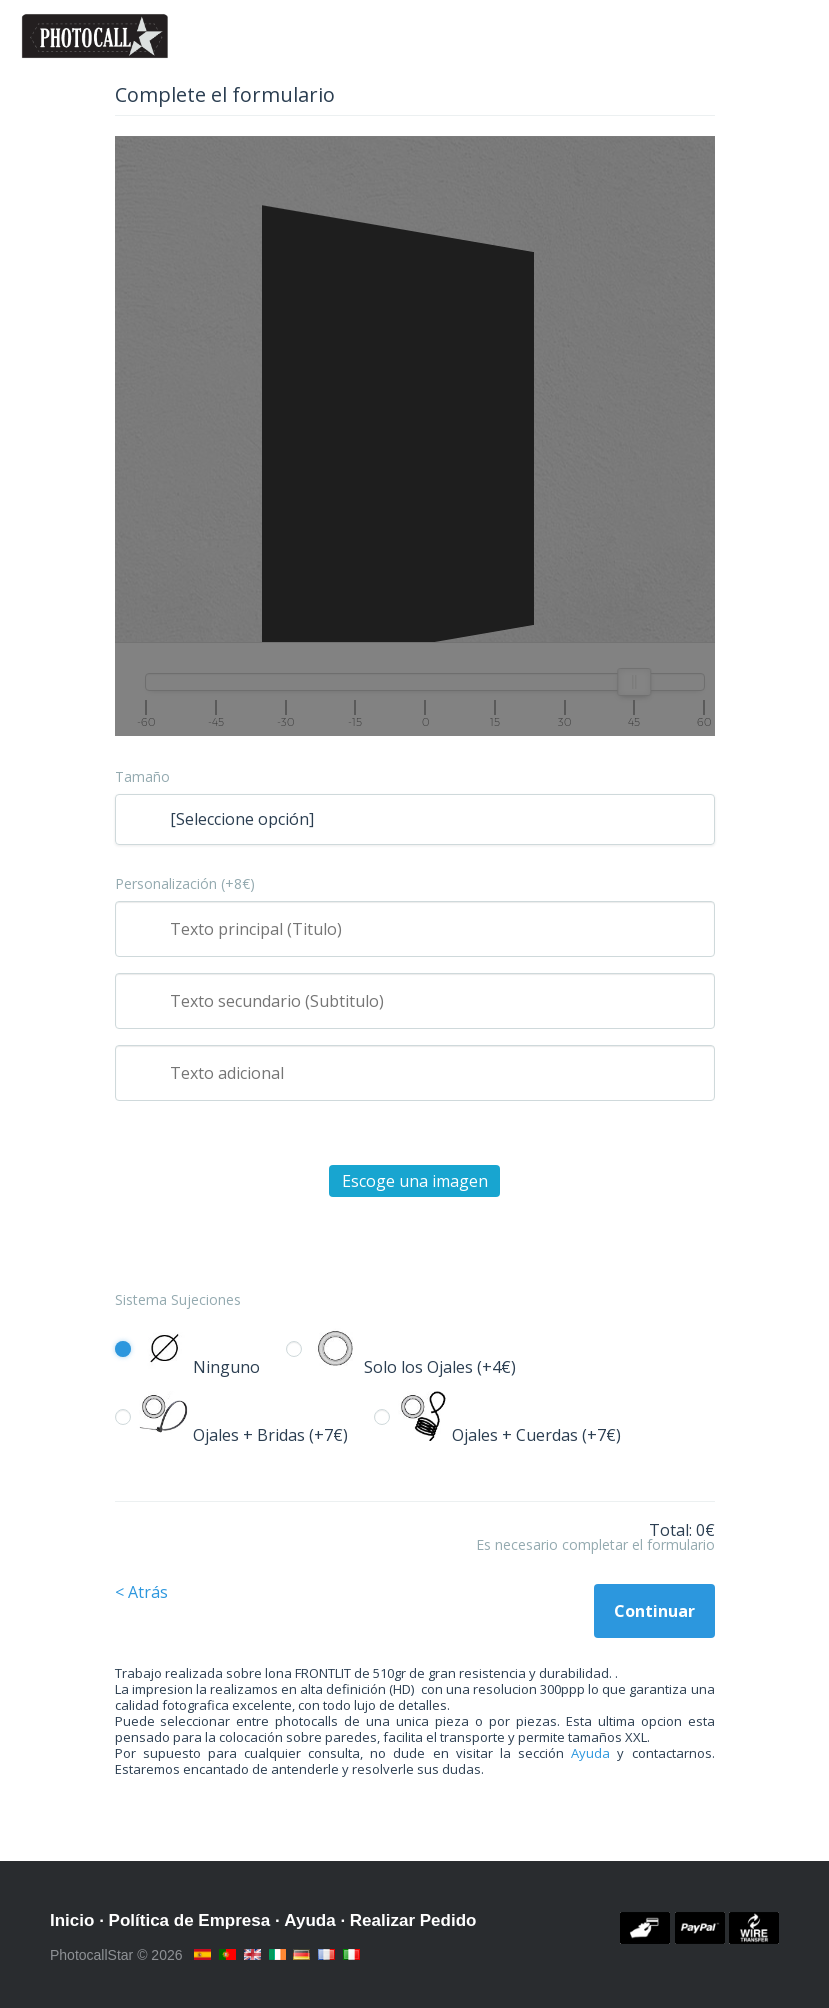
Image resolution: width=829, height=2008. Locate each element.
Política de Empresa (190, 1920)
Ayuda (590, 1753)
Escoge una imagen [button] (415, 1181)
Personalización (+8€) (185, 884)
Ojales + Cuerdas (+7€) (509, 1435)
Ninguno (199, 1367)
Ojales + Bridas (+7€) (243, 1435)
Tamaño (142, 777)
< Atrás (141, 1592)
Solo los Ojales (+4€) (413, 1367)
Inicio (72, 1920)
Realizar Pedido (413, 1920)
